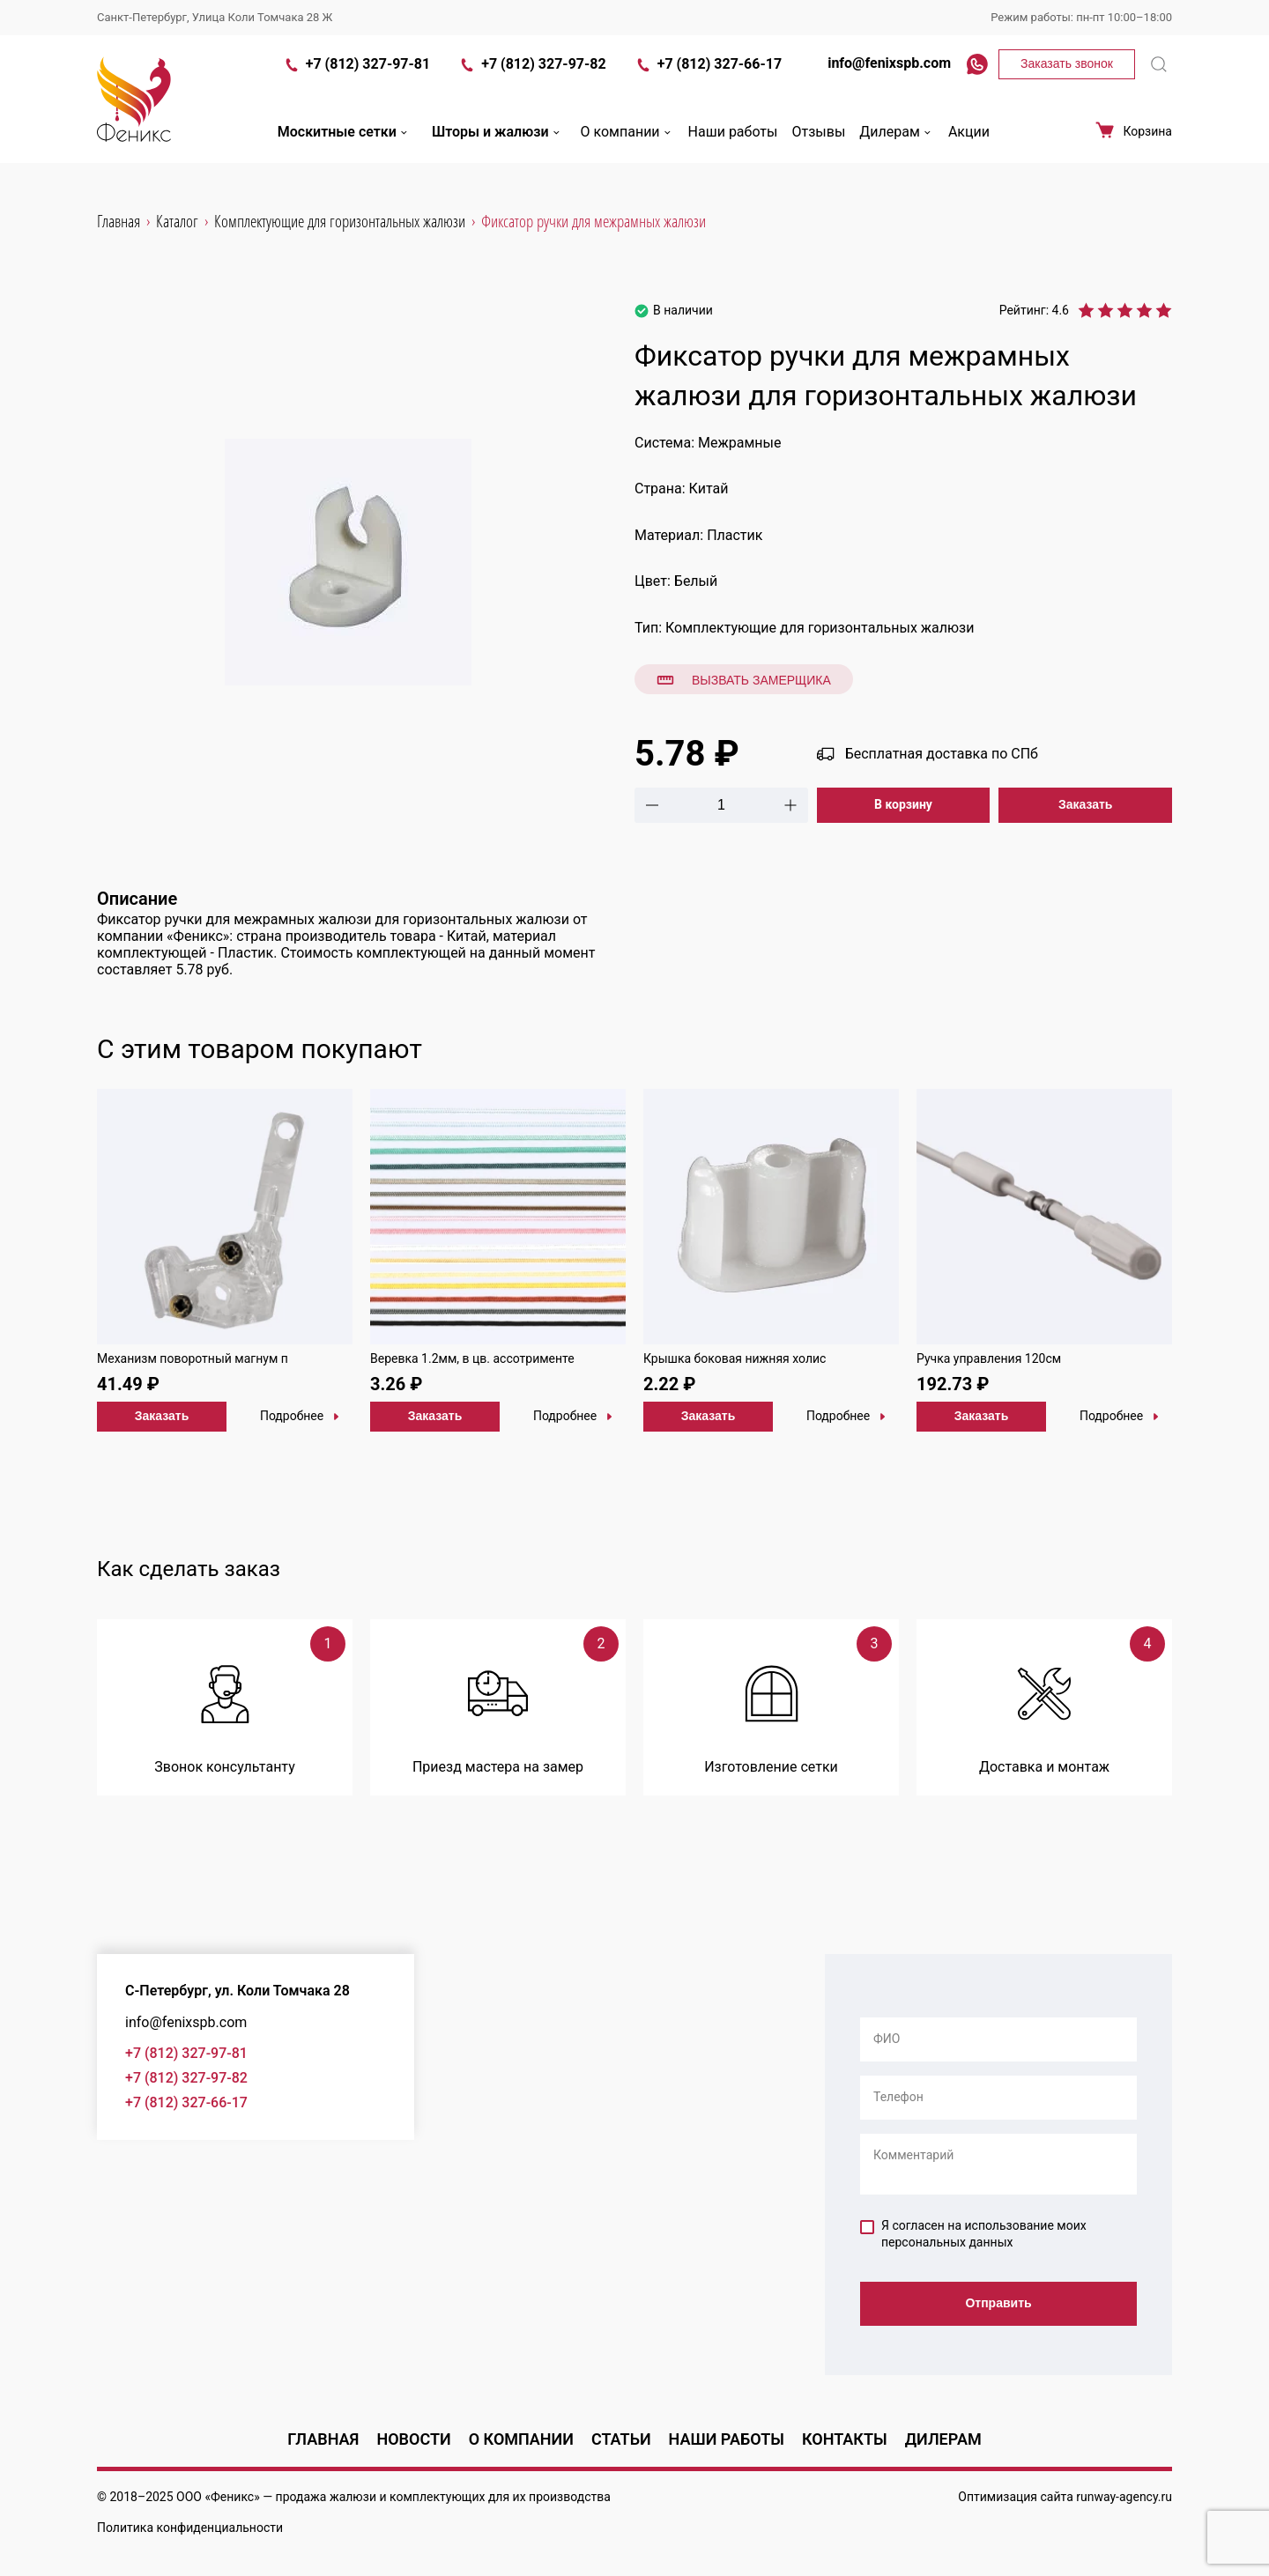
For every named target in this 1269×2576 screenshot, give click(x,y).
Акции (969, 144)
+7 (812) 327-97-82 (531, 77)
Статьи (621, 2439)
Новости (413, 2439)
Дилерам (896, 144)
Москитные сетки (344, 144)
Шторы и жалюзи (497, 144)
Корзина (1133, 143)
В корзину (903, 804)
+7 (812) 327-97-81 (356, 77)
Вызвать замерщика (744, 680)
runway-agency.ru (1124, 2497)
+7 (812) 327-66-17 (708, 77)
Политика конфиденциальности (190, 2527)
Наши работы (733, 144)
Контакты (844, 2439)
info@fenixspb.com (880, 75)
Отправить (998, 2305)
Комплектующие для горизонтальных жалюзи (819, 627)
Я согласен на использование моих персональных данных (973, 2234)
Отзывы (818, 144)
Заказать (1085, 804)
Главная (323, 2439)
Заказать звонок (1066, 76)
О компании (627, 144)
